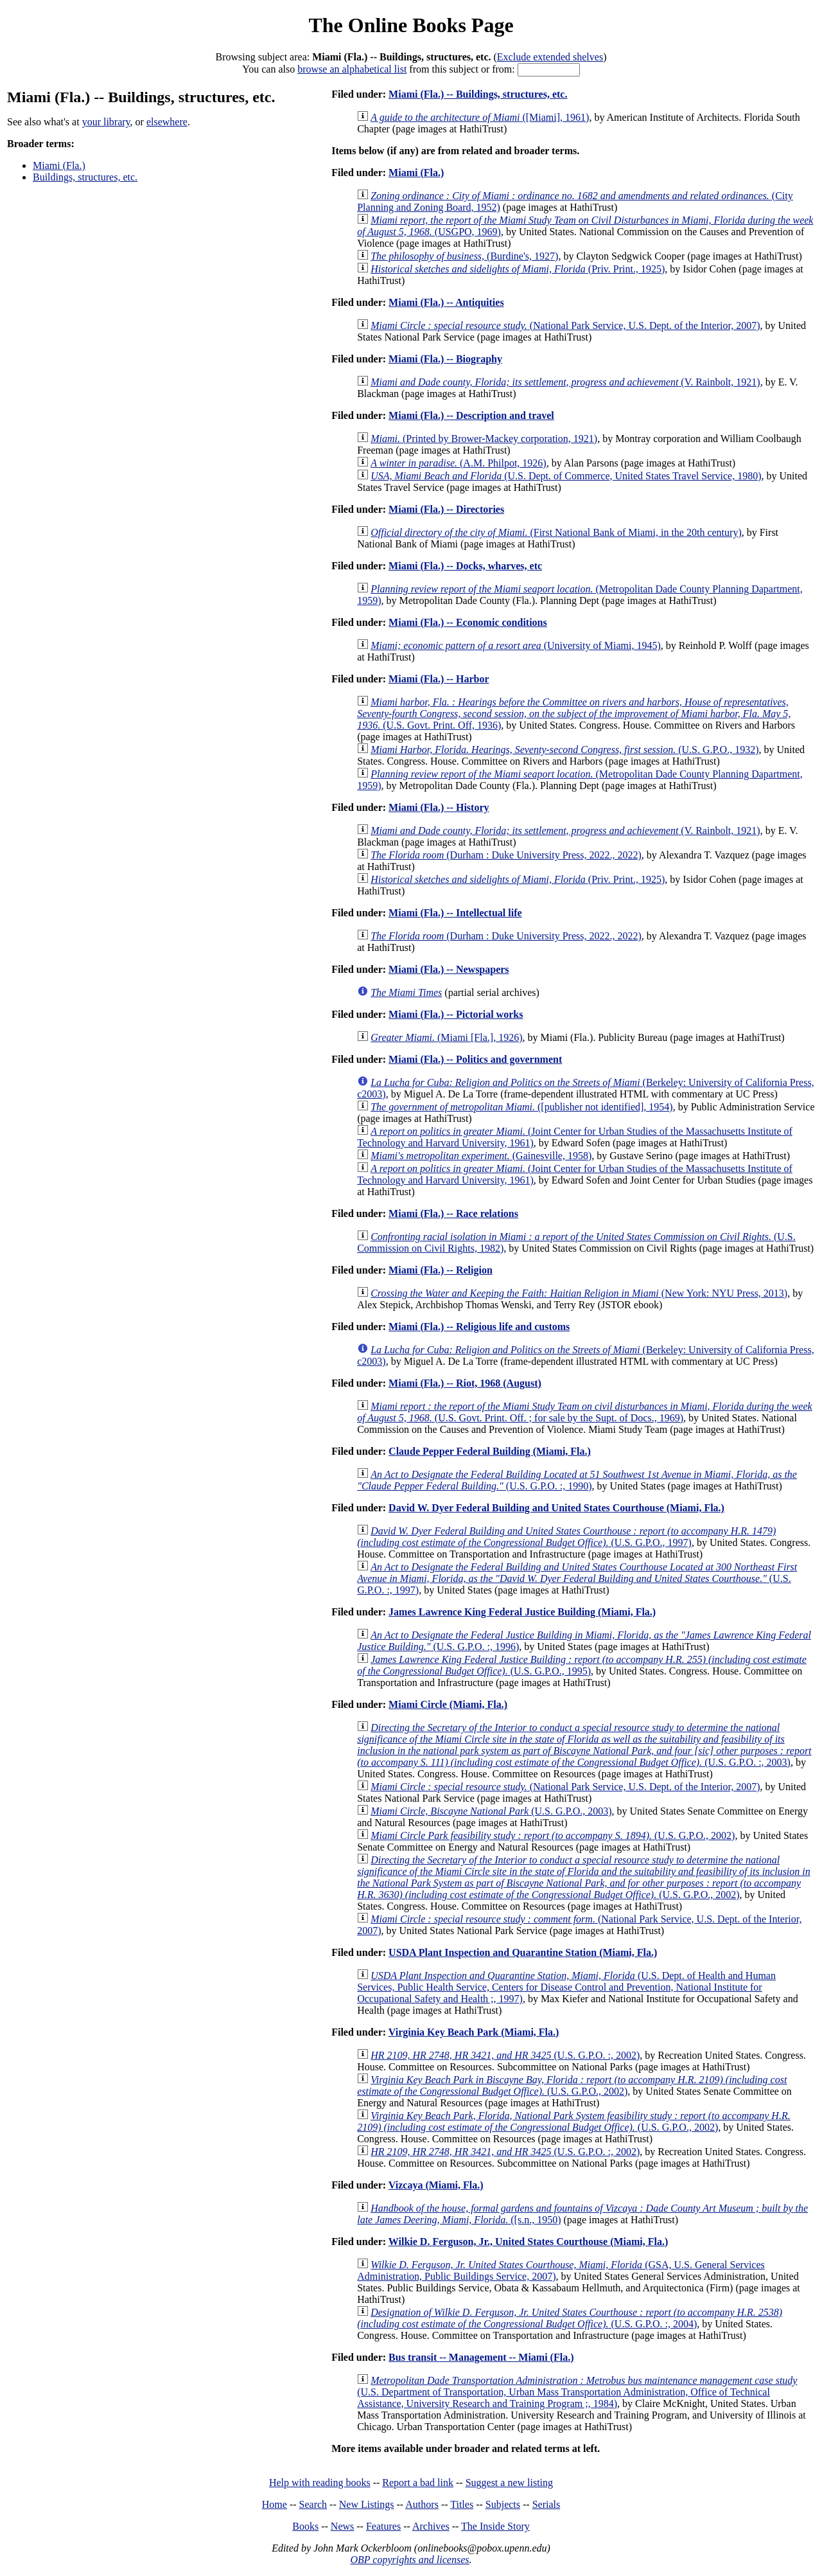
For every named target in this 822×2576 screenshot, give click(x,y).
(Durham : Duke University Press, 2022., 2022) (506, 854)
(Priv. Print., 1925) (518, 268)
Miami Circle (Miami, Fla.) (448, 1704)
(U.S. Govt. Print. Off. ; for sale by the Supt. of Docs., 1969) (584, 1412)
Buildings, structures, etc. (85, 177)
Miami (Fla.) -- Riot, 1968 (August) (465, 1383)
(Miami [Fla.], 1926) (446, 1037)
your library (106, 121)
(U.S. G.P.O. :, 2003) (584, 1745)
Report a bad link (417, 2482)
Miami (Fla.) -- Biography (445, 358)
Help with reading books (320, 2482)
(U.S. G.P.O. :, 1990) (577, 1480)
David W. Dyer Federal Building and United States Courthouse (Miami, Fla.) (556, 1507)
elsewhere (167, 121)
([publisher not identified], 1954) (521, 1106)
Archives (431, 2526)
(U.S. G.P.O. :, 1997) (577, 1578)
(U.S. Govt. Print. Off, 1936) (574, 714)
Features (383, 2526)
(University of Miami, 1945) (516, 645)
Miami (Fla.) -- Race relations (453, 1213)
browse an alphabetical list (352, 69)
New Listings (366, 2504)
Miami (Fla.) (59, 165)
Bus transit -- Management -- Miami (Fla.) (481, 2357)
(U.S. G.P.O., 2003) (491, 1811)
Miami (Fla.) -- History (439, 807)
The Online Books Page (410, 25)
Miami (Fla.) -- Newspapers (449, 969)
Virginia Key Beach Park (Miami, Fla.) (474, 2032)
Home (274, 2504)
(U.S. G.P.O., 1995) (582, 1665)
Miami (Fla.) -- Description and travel (471, 415)
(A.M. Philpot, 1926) (459, 462)
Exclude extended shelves (550, 56)
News (342, 2526)
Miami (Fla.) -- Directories (446, 509)
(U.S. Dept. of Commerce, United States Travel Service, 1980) (566, 475)
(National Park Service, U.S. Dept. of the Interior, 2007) (565, 325)
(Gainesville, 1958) (481, 1155)
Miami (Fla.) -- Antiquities (446, 302)
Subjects (502, 2504)
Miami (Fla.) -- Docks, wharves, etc (465, 565)
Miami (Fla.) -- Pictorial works (456, 1014)
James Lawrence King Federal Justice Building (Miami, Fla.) (522, 1611)
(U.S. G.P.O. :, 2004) (569, 2318)
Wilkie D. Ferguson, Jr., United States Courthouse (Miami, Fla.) (529, 2241)
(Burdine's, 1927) (464, 256)
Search (313, 2504)
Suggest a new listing (509, 2482)
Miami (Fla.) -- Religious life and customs (479, 1326)
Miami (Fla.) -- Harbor (439, 678)
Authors (422, 2504)
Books (305, 2526)
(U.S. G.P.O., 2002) (553, 1835)
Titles (461, 2504)
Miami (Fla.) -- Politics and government (475, 1059)
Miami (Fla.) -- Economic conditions (468, 622)
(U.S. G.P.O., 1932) (564, 749)
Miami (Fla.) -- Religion (441, 1270)
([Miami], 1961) (480, 117)
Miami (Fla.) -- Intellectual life (455, 912)
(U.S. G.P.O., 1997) (566, 1536)
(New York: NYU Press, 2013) (579, 1293)
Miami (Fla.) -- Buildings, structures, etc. (478, 94)
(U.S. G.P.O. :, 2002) (505, 2055)
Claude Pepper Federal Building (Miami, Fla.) (490, 1451)
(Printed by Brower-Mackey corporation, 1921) (484, 438)
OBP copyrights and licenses (409, 2559)
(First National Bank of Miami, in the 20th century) (556, 532)
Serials (546, 2504)
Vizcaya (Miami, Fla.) (436, 2185)
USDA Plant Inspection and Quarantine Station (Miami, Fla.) (523, 1952)
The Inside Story (495, 2526)
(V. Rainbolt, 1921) (565, 382)
